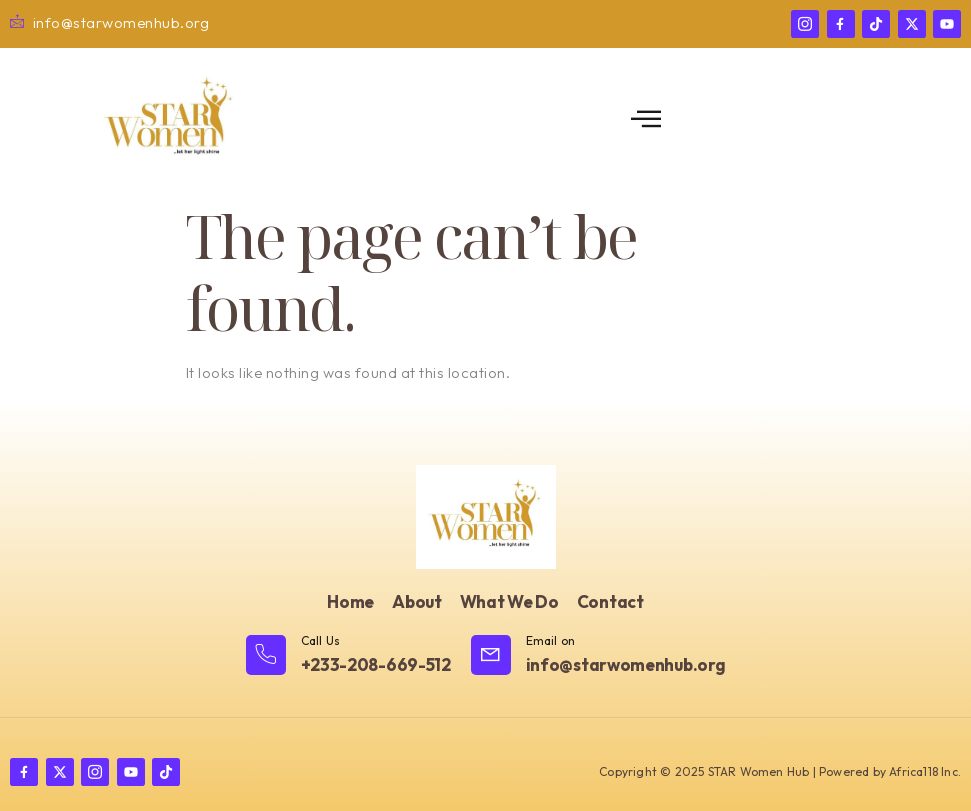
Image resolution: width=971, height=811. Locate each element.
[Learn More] (348, 656)
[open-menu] (646, 119)
